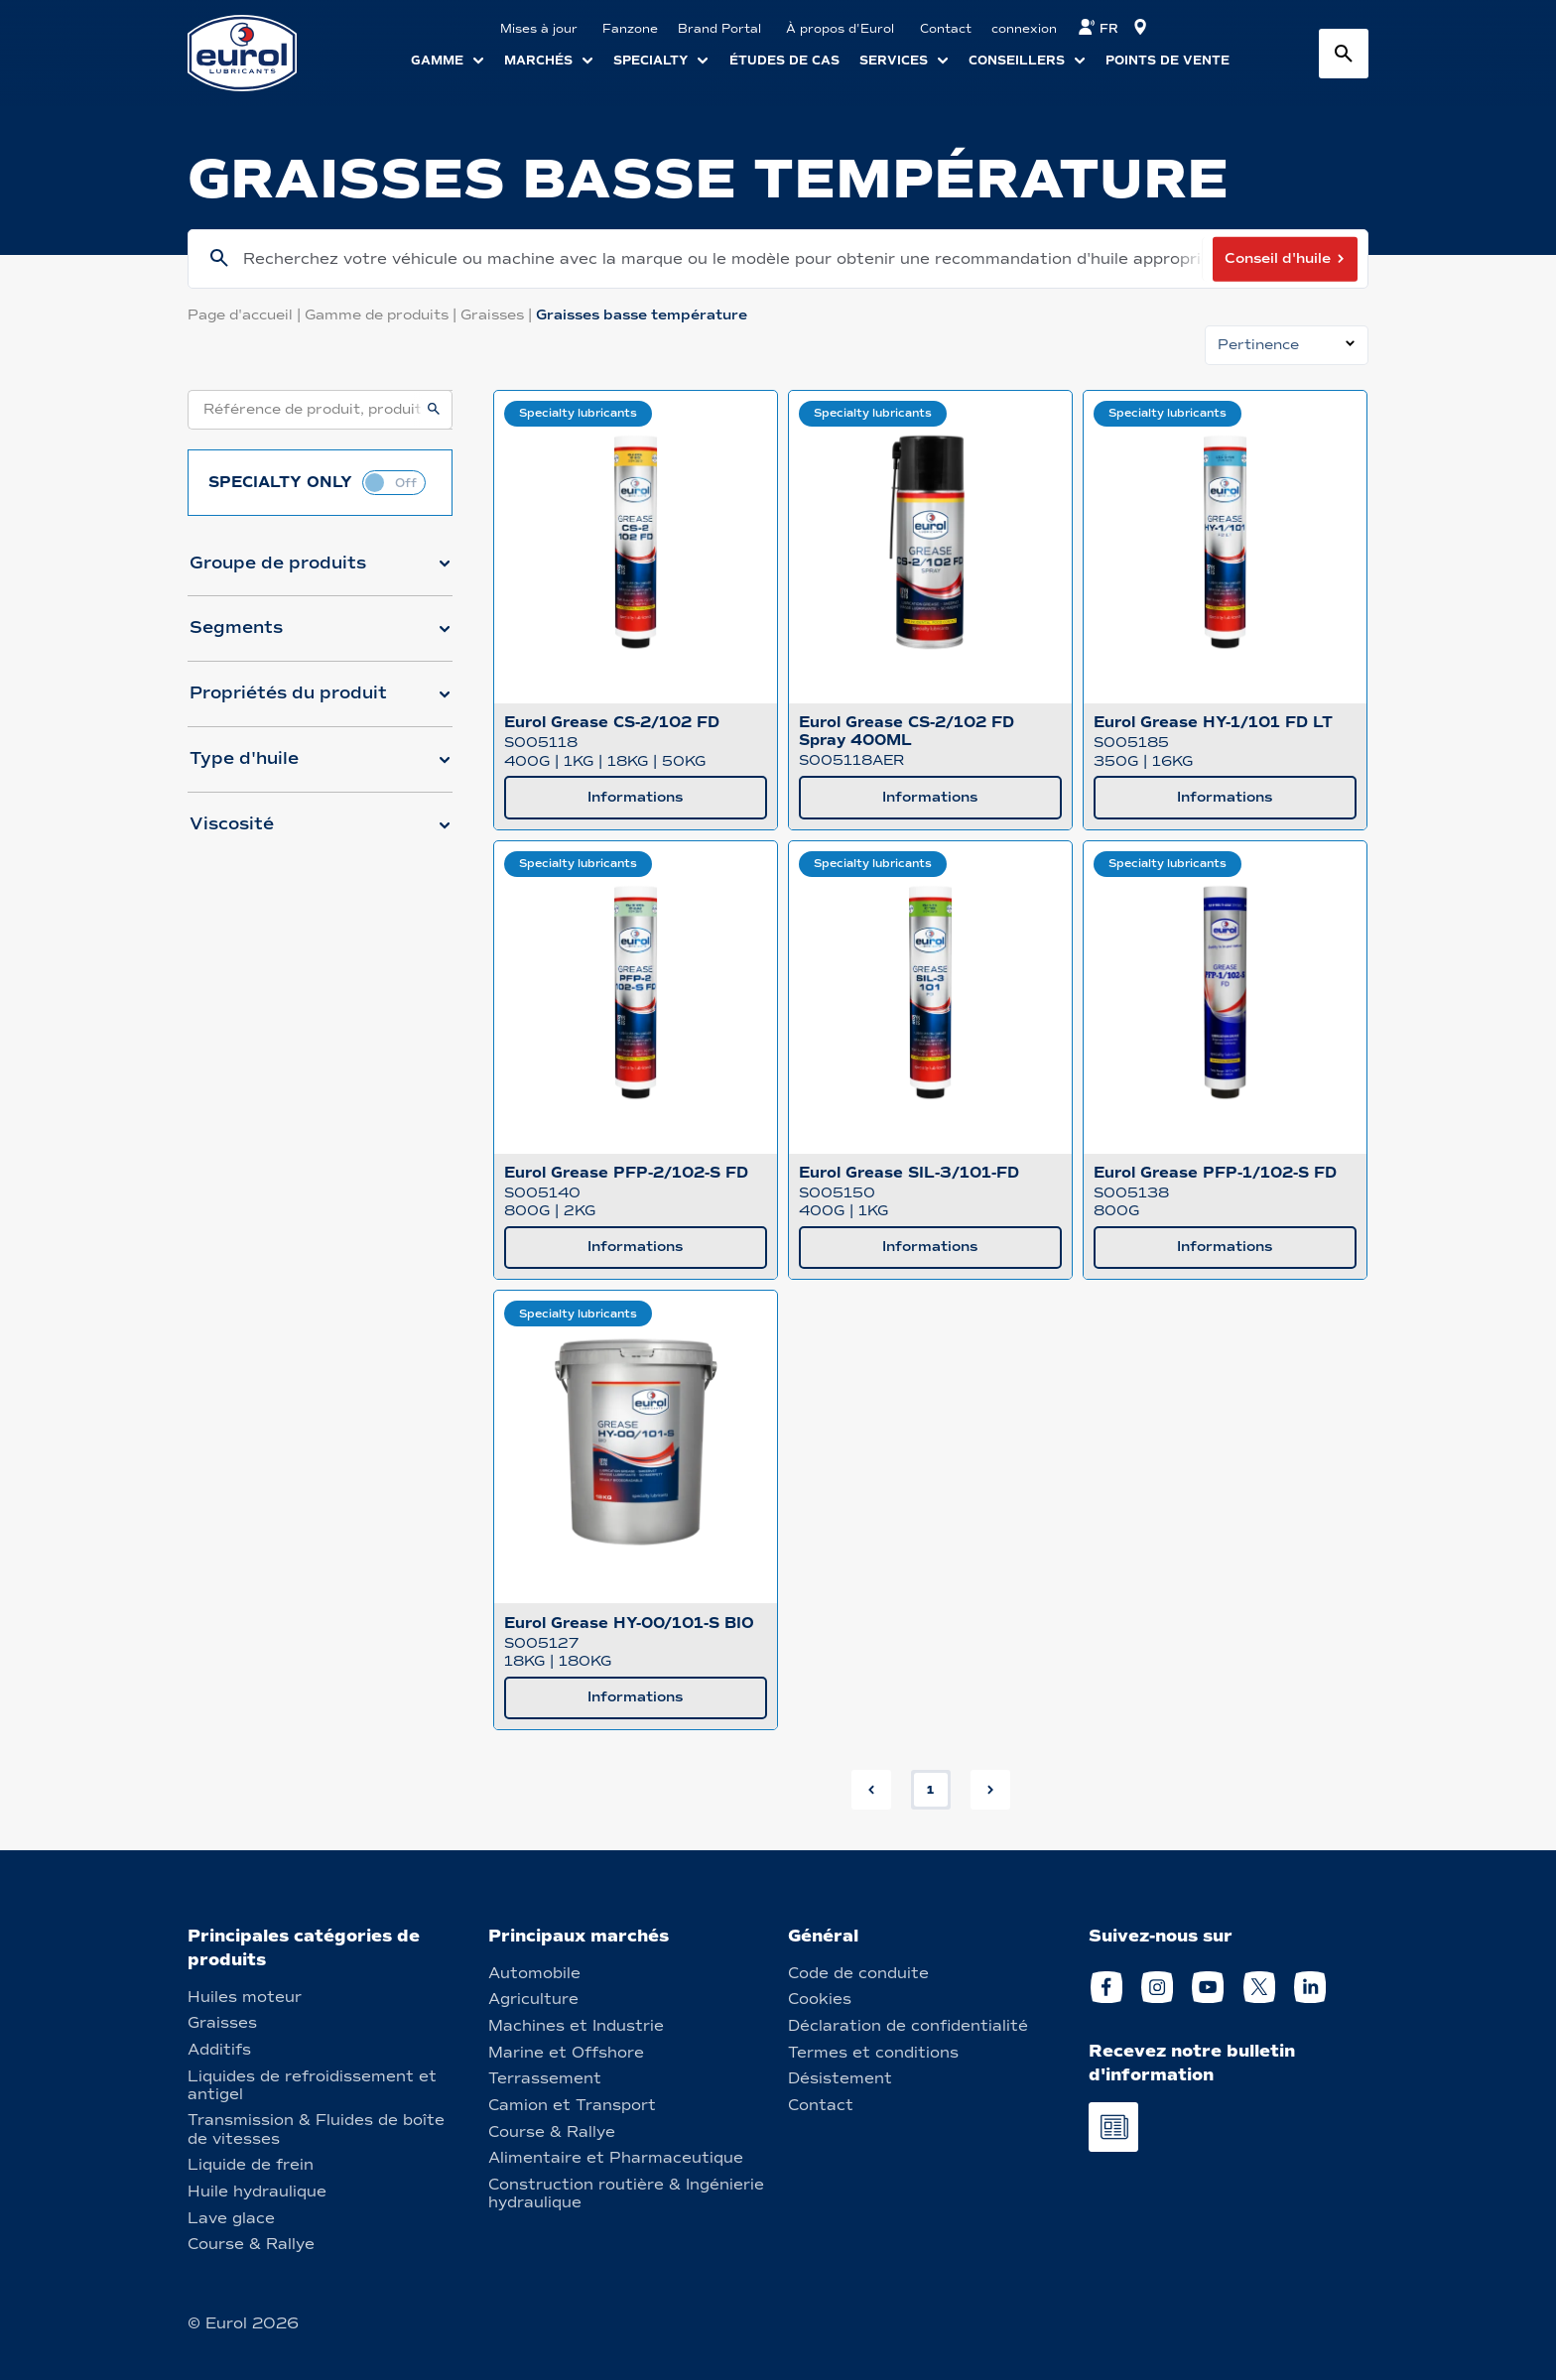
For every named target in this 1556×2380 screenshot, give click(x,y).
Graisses (498, 315)
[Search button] (1343, 53)
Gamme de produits (382, 315)
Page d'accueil (246, 315)
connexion (1024, 29)
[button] (320, 571)
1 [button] (930, 1790)
